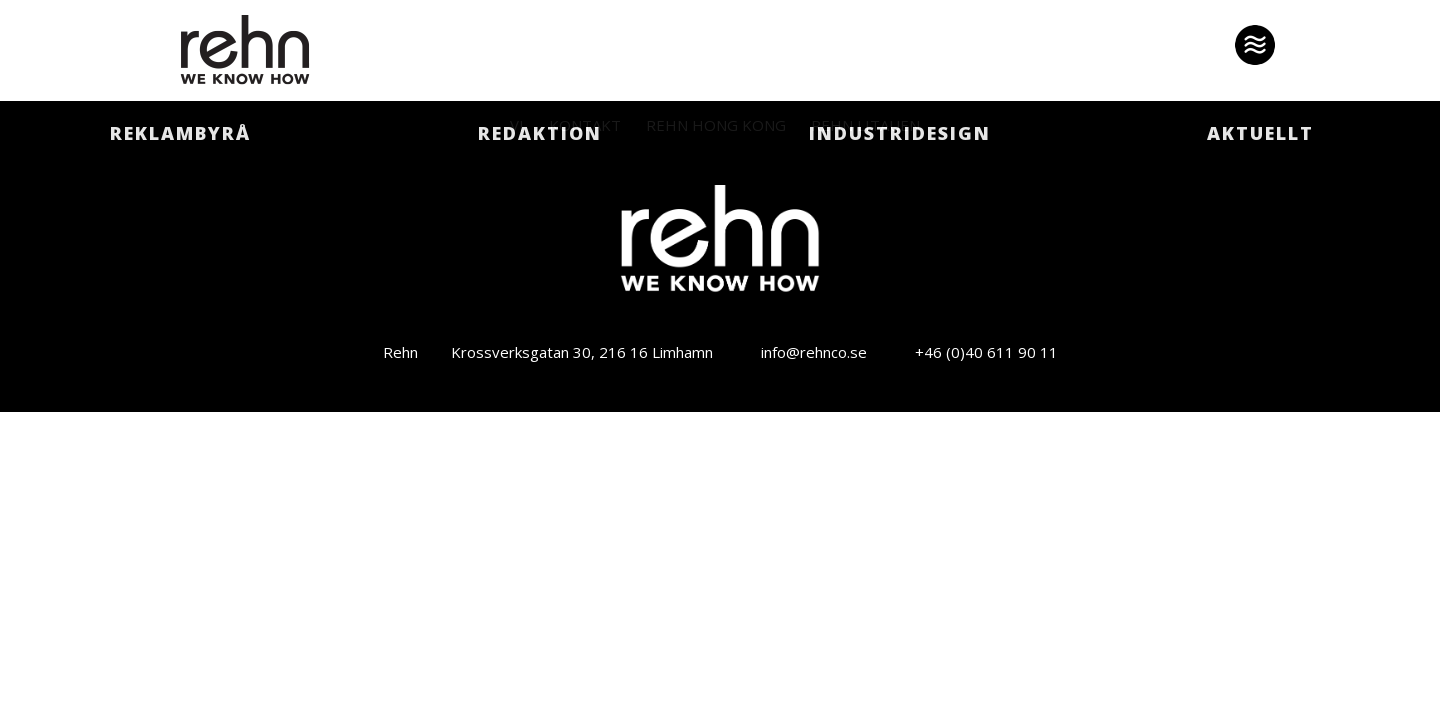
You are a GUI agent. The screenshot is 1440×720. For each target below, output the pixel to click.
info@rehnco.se (814, 352)
